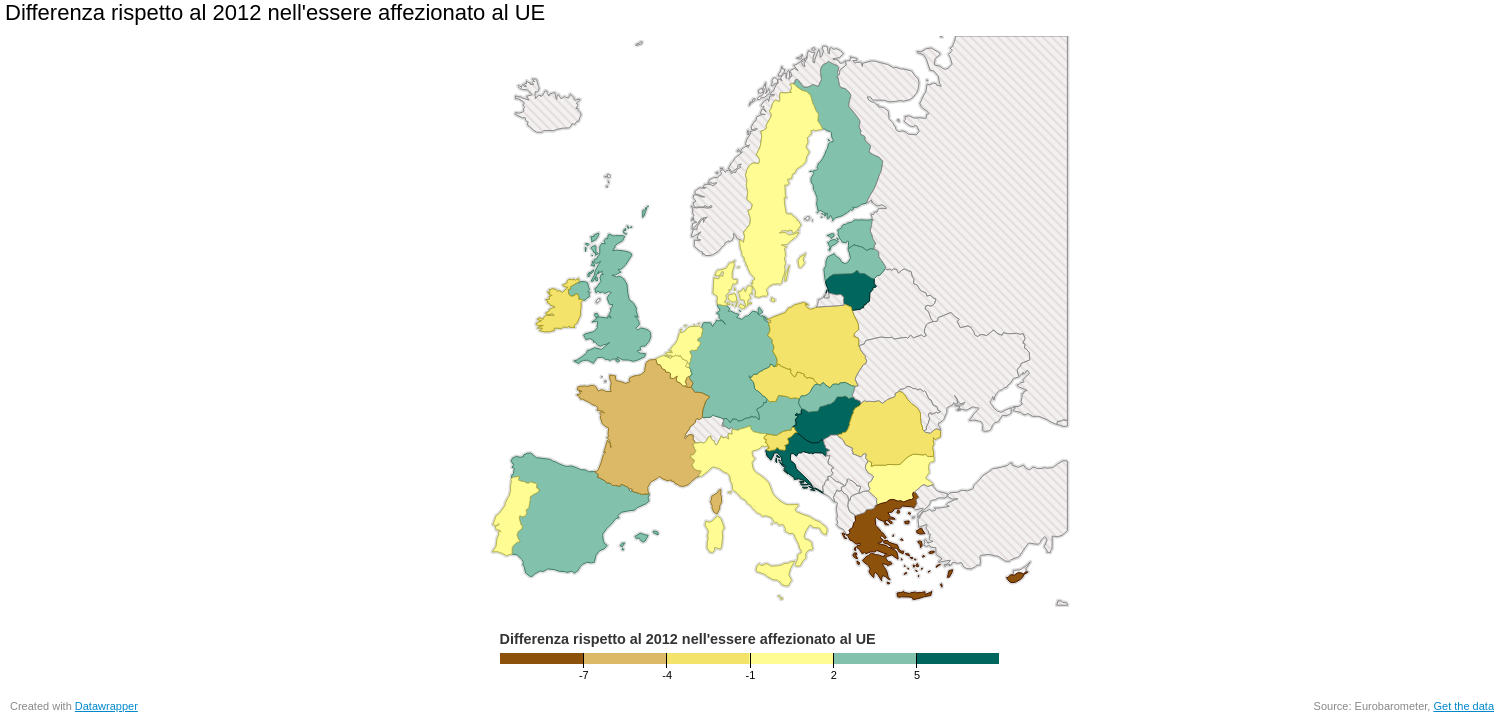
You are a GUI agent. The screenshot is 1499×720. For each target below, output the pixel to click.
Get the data (1463, 706)
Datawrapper (106, 706)
